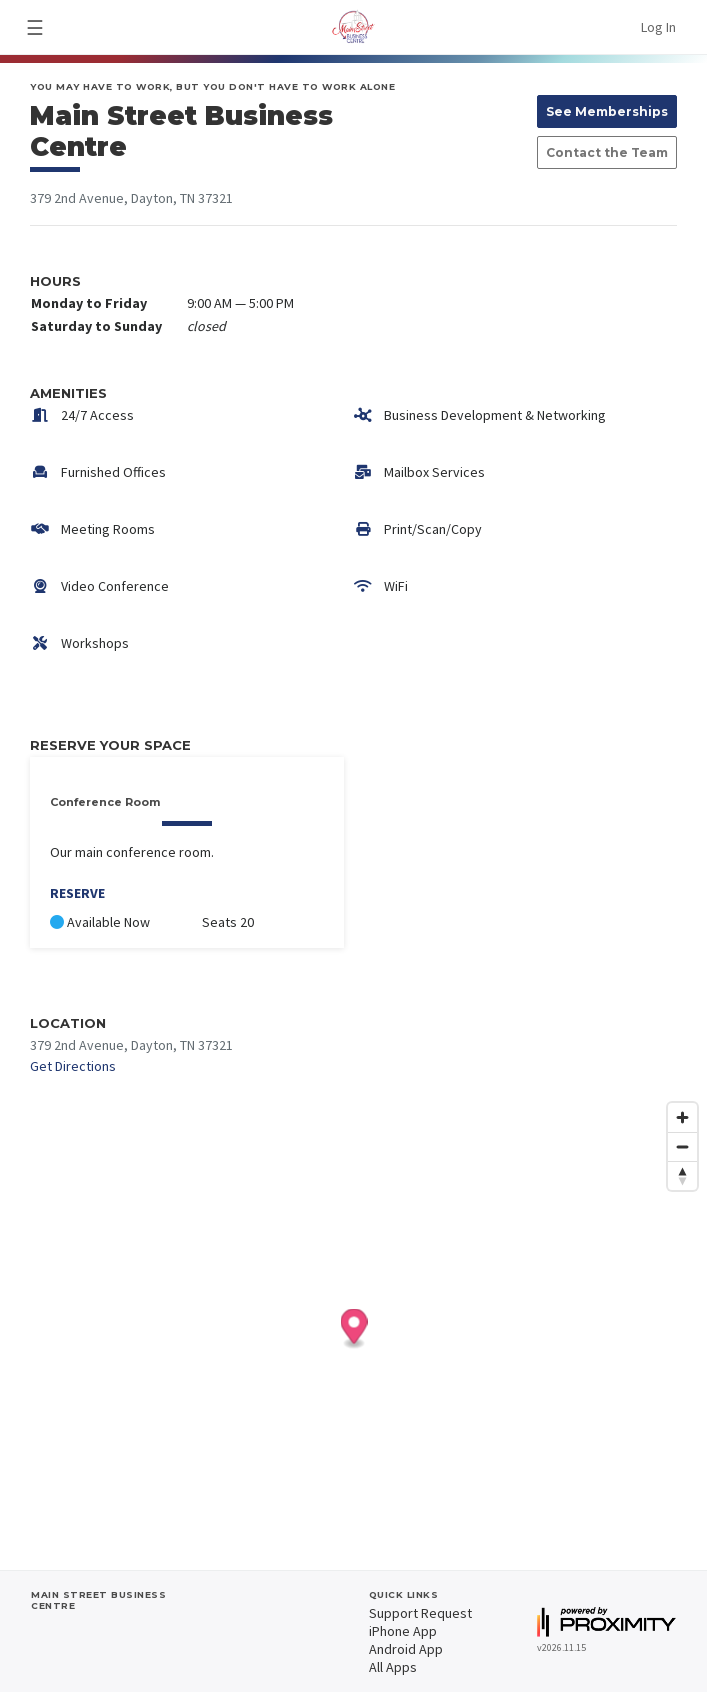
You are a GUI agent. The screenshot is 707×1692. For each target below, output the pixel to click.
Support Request (420, 1613)
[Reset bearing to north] (682, 1175)
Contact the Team (607, 152)
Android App (406, 1649)
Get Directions (73, 1066)
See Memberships (607, 111)
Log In (658, 27)
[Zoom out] (682, 1146)
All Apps (393, 1667)
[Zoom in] (682, 1117)
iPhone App (403, 1631)
